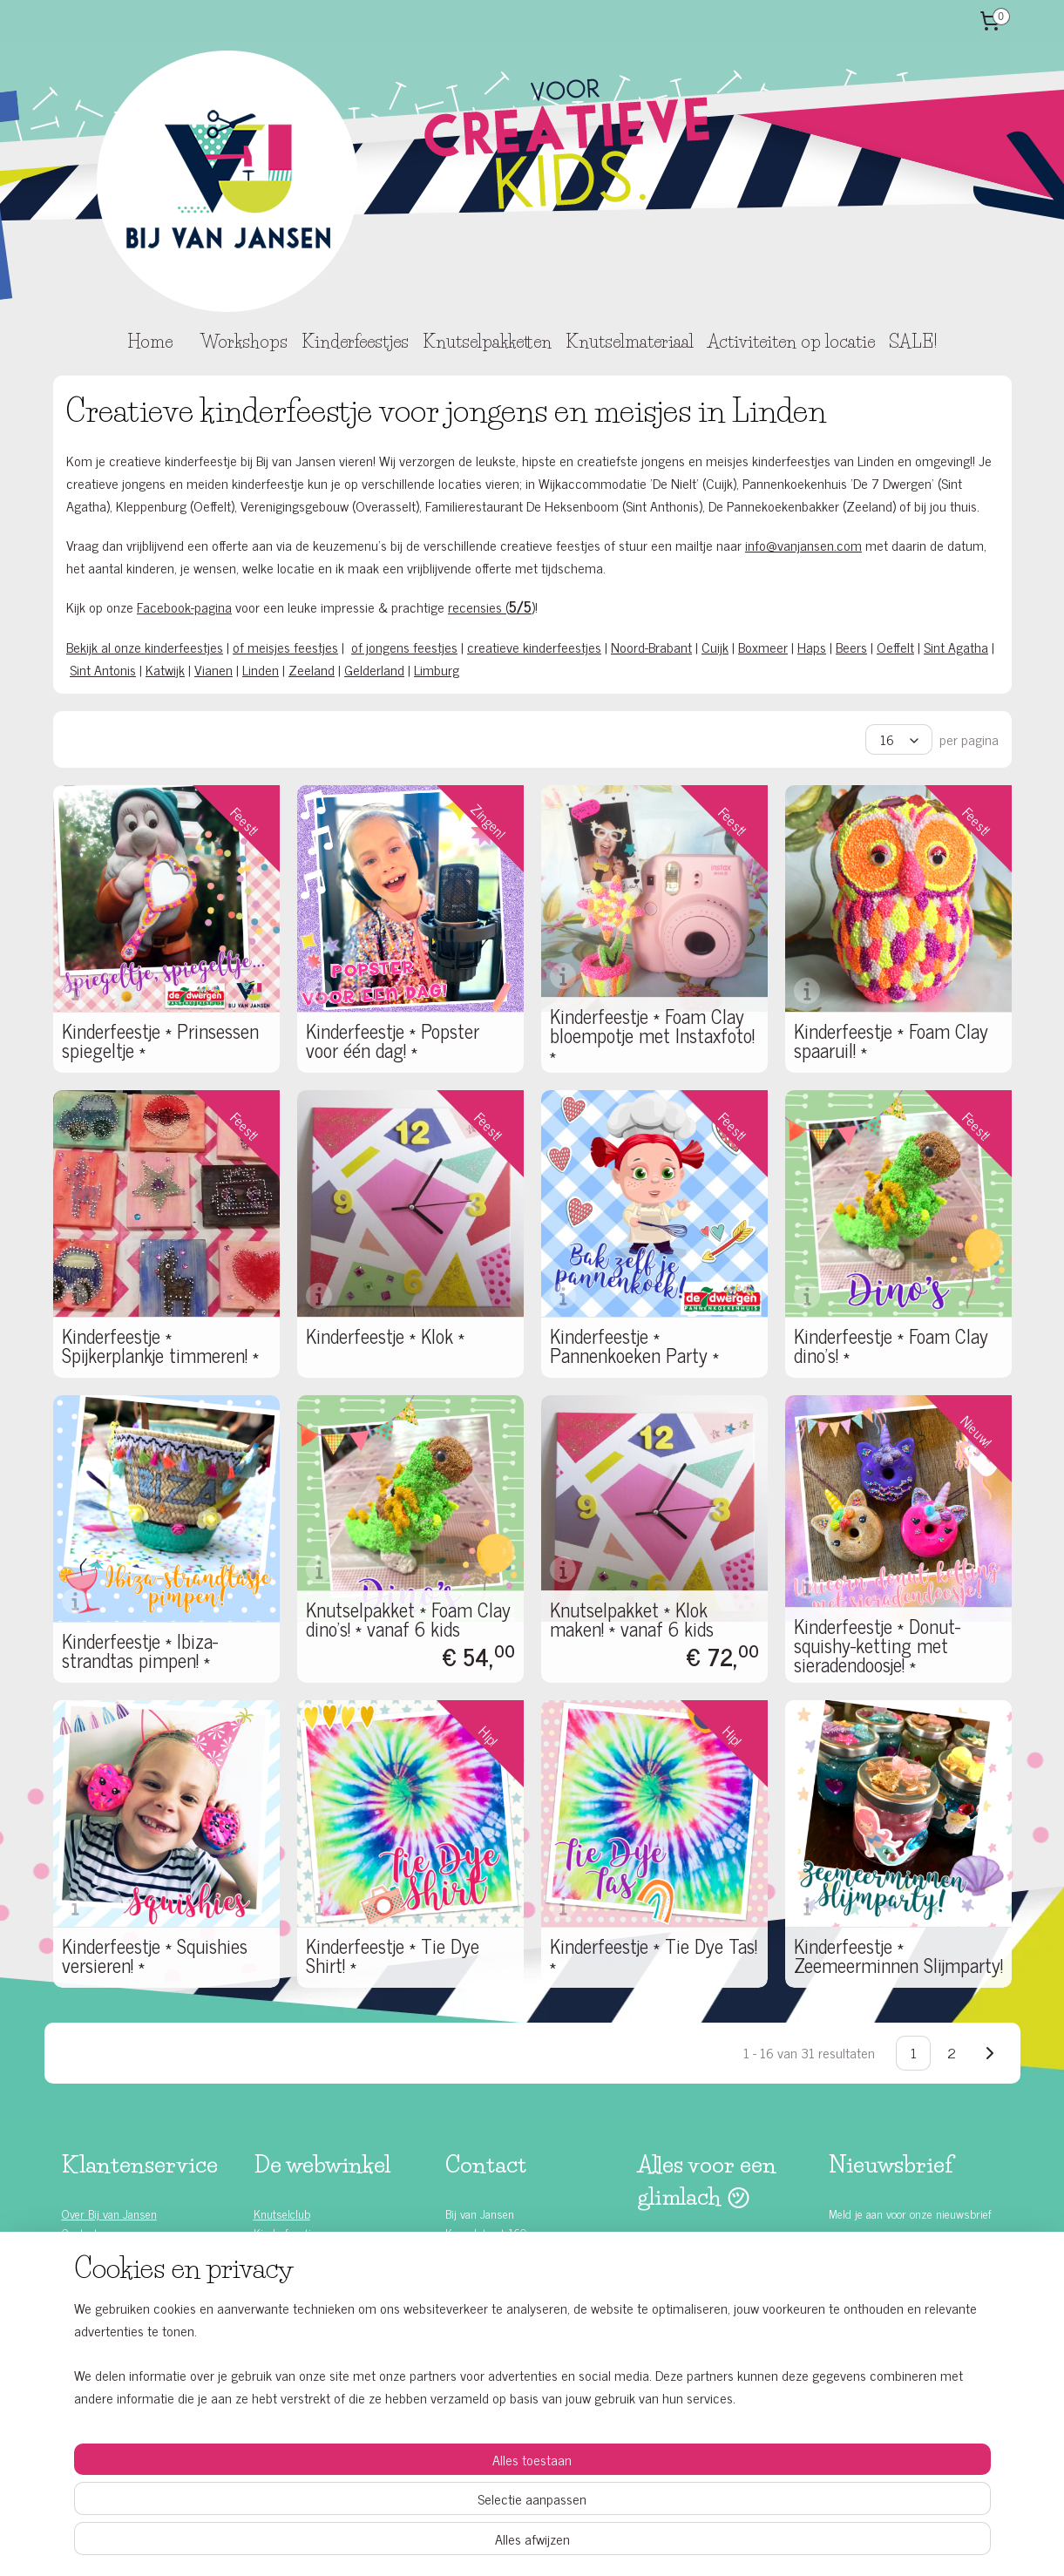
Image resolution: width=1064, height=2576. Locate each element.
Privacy (79, 2330)
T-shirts (272, 2349)
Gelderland (374, 669)
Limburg (436, 669)
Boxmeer (763, 646)
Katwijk (165, 669)
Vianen (213, 669)
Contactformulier (485, 2310)
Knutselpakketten (487, 341)
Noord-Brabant (651, 646)
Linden (260, 669)
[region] (417, 2498)
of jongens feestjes (404, 646)
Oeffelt (895, 646)
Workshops (244, 341)
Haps (811, 646)
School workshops (296, 2310)
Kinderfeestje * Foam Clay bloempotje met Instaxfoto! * (652, 1035)
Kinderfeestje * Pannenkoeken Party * (634, 1345)
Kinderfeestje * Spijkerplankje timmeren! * (160, 1345)
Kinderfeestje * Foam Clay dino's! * (891, 1345)
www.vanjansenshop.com (504, 2291)
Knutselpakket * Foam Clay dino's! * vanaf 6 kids (408, 1619)
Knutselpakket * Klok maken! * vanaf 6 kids (632, 1619)
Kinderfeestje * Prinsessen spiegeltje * (160, 1040)
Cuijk (715, 646)
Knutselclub (282, 2213)
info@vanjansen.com (803, 544)
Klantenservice (97, 2251)
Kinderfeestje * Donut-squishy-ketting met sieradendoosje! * (877, 1645)
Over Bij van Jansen (109, 2213)
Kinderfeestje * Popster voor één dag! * (392, 1040)
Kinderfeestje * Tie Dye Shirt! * (392, 1955)
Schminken (279, 2330)
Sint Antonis (103, 669)
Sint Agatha (956, 646)
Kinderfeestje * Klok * (385, 1336)
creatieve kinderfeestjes (534, 646)
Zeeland (311, 669)
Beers (851, 646)
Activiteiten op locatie (791, 341)
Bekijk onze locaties (491, 2349)
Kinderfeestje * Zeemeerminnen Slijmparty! (898, 1955)
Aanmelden (874, 2258)
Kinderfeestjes (355, 341)
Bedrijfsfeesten (289, 2291)
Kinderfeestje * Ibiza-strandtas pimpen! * (140, 1650)
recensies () (491, 606)
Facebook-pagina (184, 606)
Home (150, 341)
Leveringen (87, 2291)
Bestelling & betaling (110, 2271)
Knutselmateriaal (630, 341)
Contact (80, 2232)
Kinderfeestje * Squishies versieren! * (154, 1955)
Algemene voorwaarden (117, 2349)
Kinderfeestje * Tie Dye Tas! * (653, 1955)
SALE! (913, 341)
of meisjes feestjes (285, 646)
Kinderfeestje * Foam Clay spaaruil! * (891, 1040)
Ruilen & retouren (104, 2310)
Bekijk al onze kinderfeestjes (144, 646)
